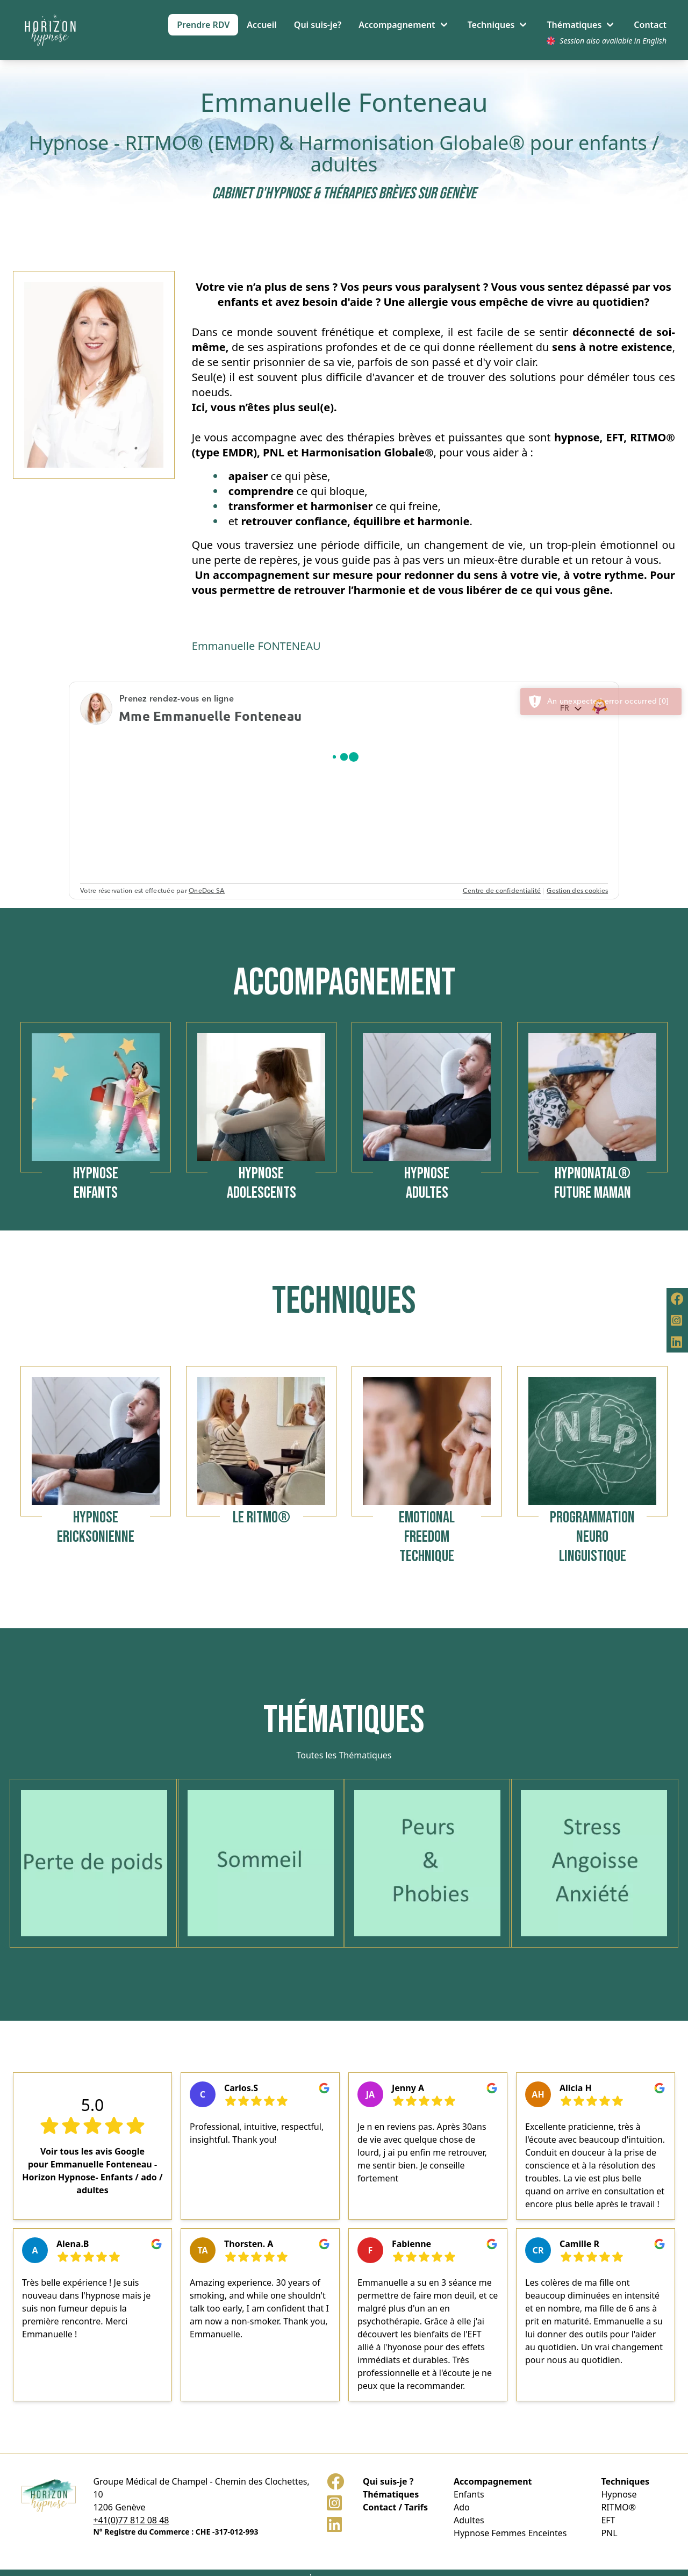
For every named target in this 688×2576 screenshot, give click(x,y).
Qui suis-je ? (388, 2481)
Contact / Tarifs (395, 2507)
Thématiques (391, 2494)
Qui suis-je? (317, 25)
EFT (608, 2520)
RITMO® (618, 2507)
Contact (650, 25)
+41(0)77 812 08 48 (131, 2520)
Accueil (261, 25)
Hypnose (618, 2494)
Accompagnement (493, 2481)
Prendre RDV (203, 25)
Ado (462, 2507)
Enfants (469, 2494)
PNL (609, 2533)
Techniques (625, 2481)
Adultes (469, 2520)
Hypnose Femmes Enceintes (510, 2533)
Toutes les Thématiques (343, 1755)
